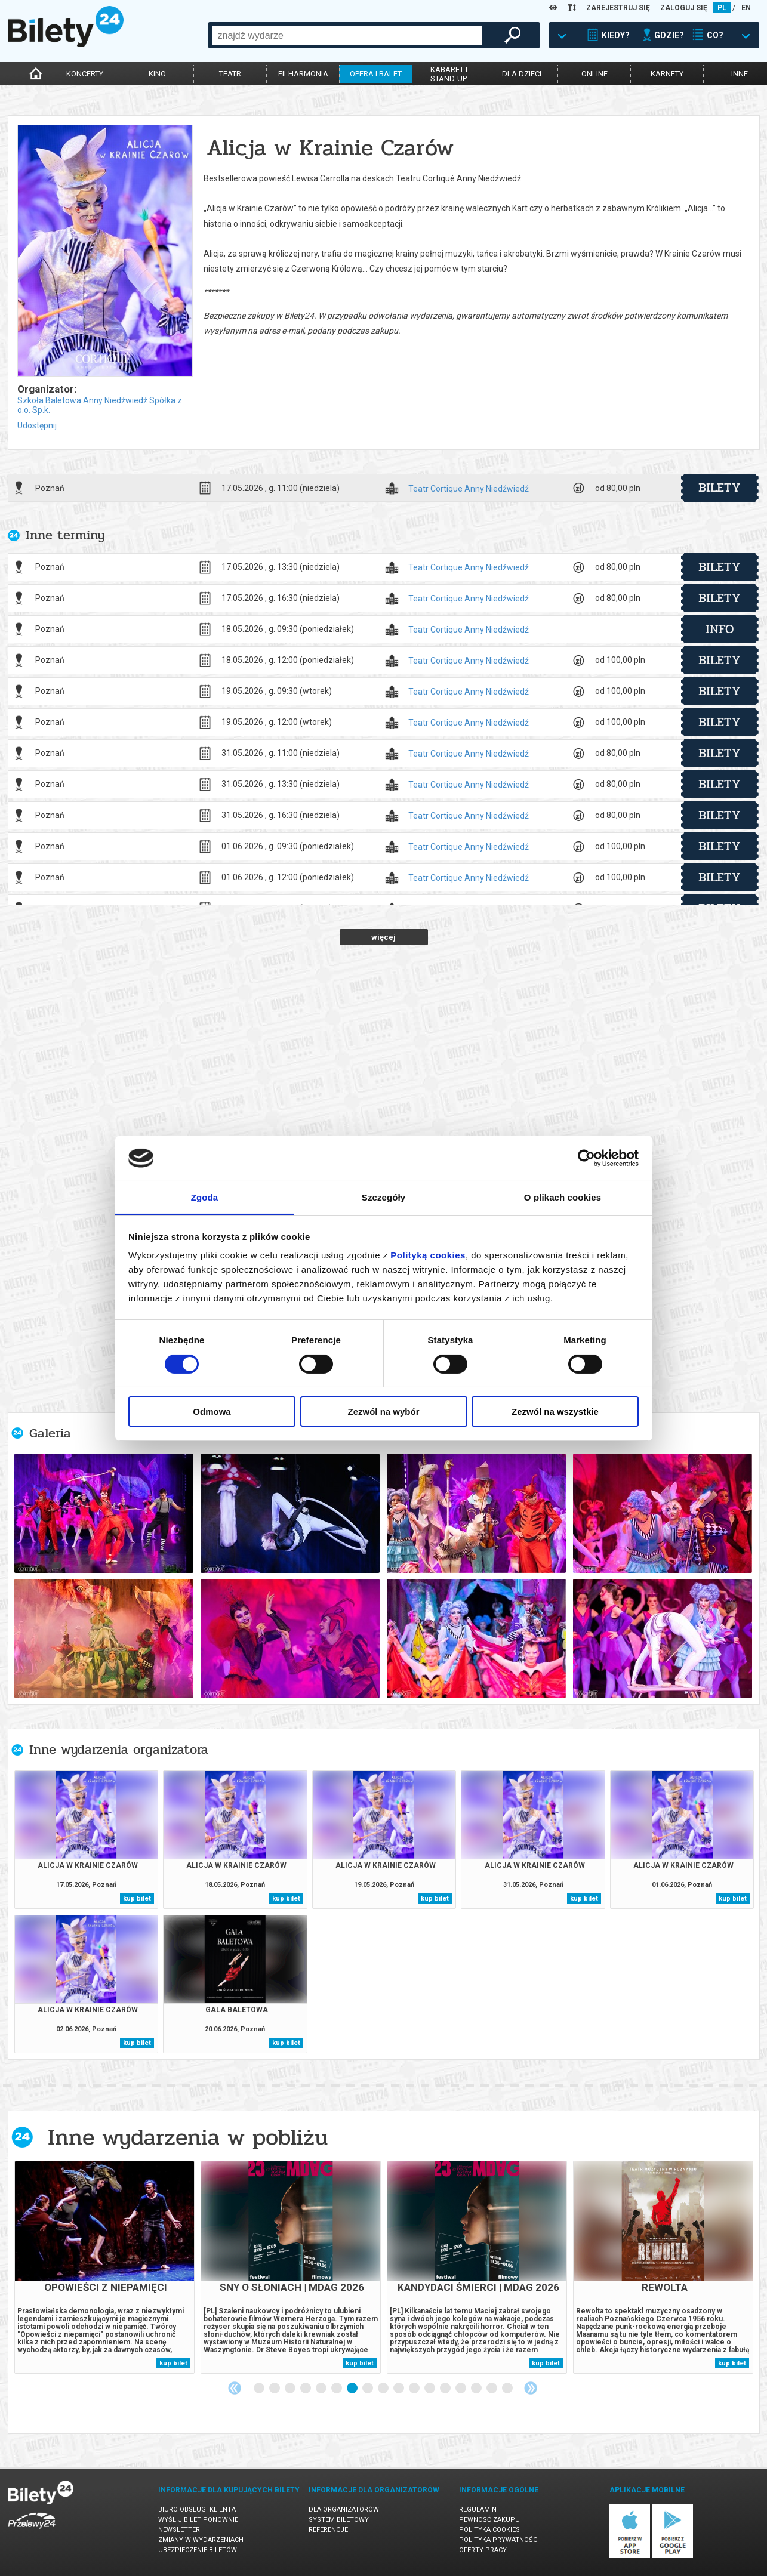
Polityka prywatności (499, 2540)
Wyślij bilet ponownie (198, 2519)
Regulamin (478, 2509)
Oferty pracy (483, 2550)
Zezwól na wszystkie (555, 1411)
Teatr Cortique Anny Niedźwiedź (468, 489)
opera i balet (376, 73)
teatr (230, 73)
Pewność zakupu (489, 2519)
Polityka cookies (489, 2530)
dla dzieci (521, 73)
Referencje (328, 2530)
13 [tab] (446, 2389)
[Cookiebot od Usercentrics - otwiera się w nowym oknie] (586, 1158)
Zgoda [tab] (204, 1197)
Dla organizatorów (344, 2509)
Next (530, 2388)
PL (721, 8)
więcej (383, 937)
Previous (234, 2388)
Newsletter (179, 2530)
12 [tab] (430, 2389)
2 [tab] (275, 2389)
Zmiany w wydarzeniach (201, 2540)
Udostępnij (37, 425)
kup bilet (137, 1898)
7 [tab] (353, 2389)
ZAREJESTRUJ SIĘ (618, 8)
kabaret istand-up (448, 74)
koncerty (84, 73)
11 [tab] (415, 2389)
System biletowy (339, 2519)
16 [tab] (492, 2389)
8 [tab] (368, 2389)
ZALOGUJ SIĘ (683, 8)
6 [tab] (337, 2389)
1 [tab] (260, 2389)
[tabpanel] (104, 2267)
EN (746, 8)
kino (157, 73)
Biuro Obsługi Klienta (197, 2509)
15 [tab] (477, 2389)
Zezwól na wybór (383, 1411)
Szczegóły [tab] (383, 1197)
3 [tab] (291, 2389)
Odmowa (211, 1411)
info (720, 629)
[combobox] (347, 35)
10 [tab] (399, 2389)
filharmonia (303, 73)
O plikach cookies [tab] (562, 1197)
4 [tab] (306, 2389)
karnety (667, 73)
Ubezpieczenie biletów (197, 2550)
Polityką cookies (428, 1255)
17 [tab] (508, 2389)
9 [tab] (384, 2389)
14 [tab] (461, 2389)
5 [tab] (322, 2389)
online (594, 73)
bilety (719, 487)
